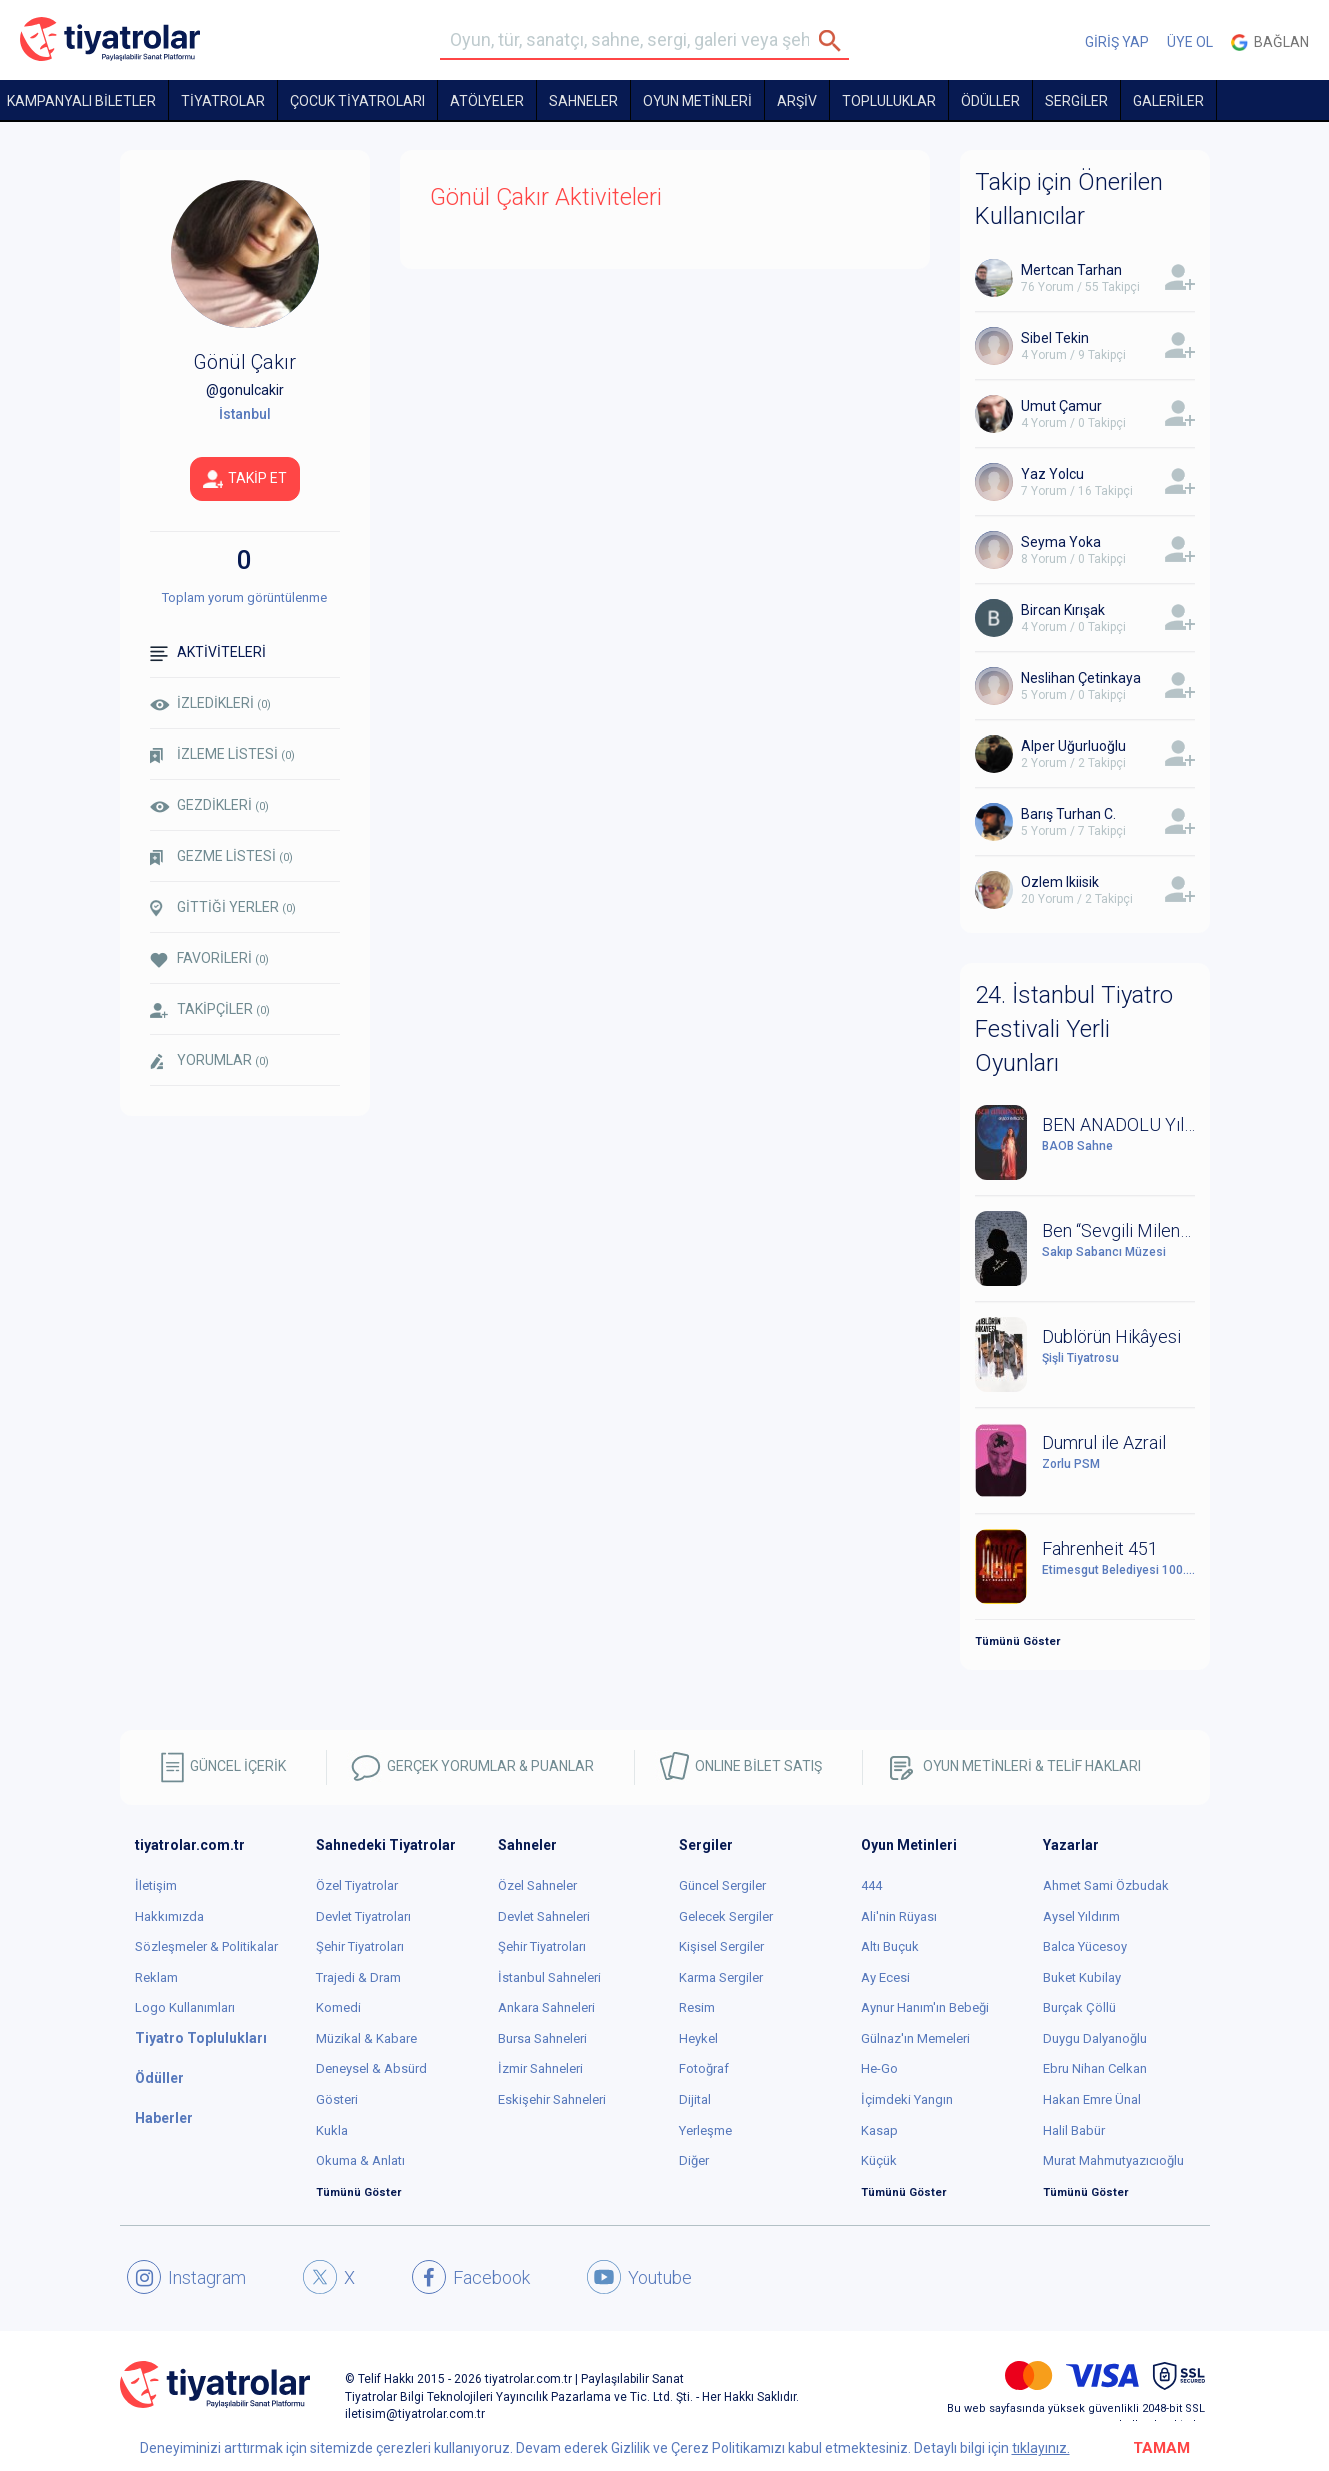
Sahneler (583, 101)
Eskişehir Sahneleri (552, 2099)
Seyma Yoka (1061, 542)
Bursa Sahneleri (542, 2038)
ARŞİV (797, 101)
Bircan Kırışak (1063, 610)
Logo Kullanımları (185, 2007)
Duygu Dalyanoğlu (1095, 2038)
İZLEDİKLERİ (210, 703)
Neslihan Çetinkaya (1081, 678)
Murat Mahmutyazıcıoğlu (1113, 2160)
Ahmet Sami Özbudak (1106, 1885)
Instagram (186, 2277)
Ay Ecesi (885, 1977)
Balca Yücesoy (1085, 1946)
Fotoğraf (704, 2068)
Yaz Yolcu (1052, 474)
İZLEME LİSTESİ (222, 754)
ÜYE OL (1190, 42)
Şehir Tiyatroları (360, 1946)
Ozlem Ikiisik (1060, 882)
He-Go (879, 2068)
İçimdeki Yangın (907, 2099)
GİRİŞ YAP (1117, 42)
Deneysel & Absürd (371, 2068)
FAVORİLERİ (209, 958)
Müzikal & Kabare (366, 2038)
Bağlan (1270, 42)
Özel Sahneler (537, 1885)
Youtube (639, 2277)
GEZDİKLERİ (209, 805)
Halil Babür (1074, 2130)
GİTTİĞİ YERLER (223, 908)
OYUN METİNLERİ (697, 101)
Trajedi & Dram (358, 1977)
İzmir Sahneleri (540, 2068)
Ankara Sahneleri (546, 2007)
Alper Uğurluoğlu (1073, 746)
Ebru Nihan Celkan (1095, 2068)
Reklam (156, 1977)
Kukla (332, 2130)
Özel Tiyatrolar (357, 1885)
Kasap (879, 2130)
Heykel (698, 2038)
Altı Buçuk (890, 1946)
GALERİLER (1168, 101)
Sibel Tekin (1055, 338)
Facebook (471, 2277)
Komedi (338, 2007)
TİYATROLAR (223, 101)
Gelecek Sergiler (726, 1916)
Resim (697, 2007)
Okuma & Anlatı (360, 2160)
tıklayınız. (1041, 2448)
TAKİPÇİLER (210, 1009)
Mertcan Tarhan (1071, 270)
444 (871, 1885)
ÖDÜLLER (990, 101)
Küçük (879, 2160)
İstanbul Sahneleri (549, 1977)
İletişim (156, 1885)
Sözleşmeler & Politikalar (206, 1946)
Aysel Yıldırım (1081, 1916)
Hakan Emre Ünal (1092, 2099)
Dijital (695, 2099)
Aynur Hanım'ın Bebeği (925, 2007)
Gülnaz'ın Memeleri (915, 2038)
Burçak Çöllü (1079, 2007)
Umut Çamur (1061, 406)
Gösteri (337, 2099)
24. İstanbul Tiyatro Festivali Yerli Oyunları (1074, 1029)
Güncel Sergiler (722, 1885)
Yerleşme (705, 2130)
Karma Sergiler (721, 1977)
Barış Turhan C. (1068, 814)
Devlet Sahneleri (544, 1916)
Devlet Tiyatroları (363, 1916)
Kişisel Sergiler (721, 1946)
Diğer (694, 2160)
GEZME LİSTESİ (221, 856)
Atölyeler (487, 101)
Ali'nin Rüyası (899, 1916)
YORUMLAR (209, 1061)
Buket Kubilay (1082, 1977)
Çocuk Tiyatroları (357, 101)
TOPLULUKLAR (889, 101)
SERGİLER (1076, 101)
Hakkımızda (169, 1916)
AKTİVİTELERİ (208, 652)
